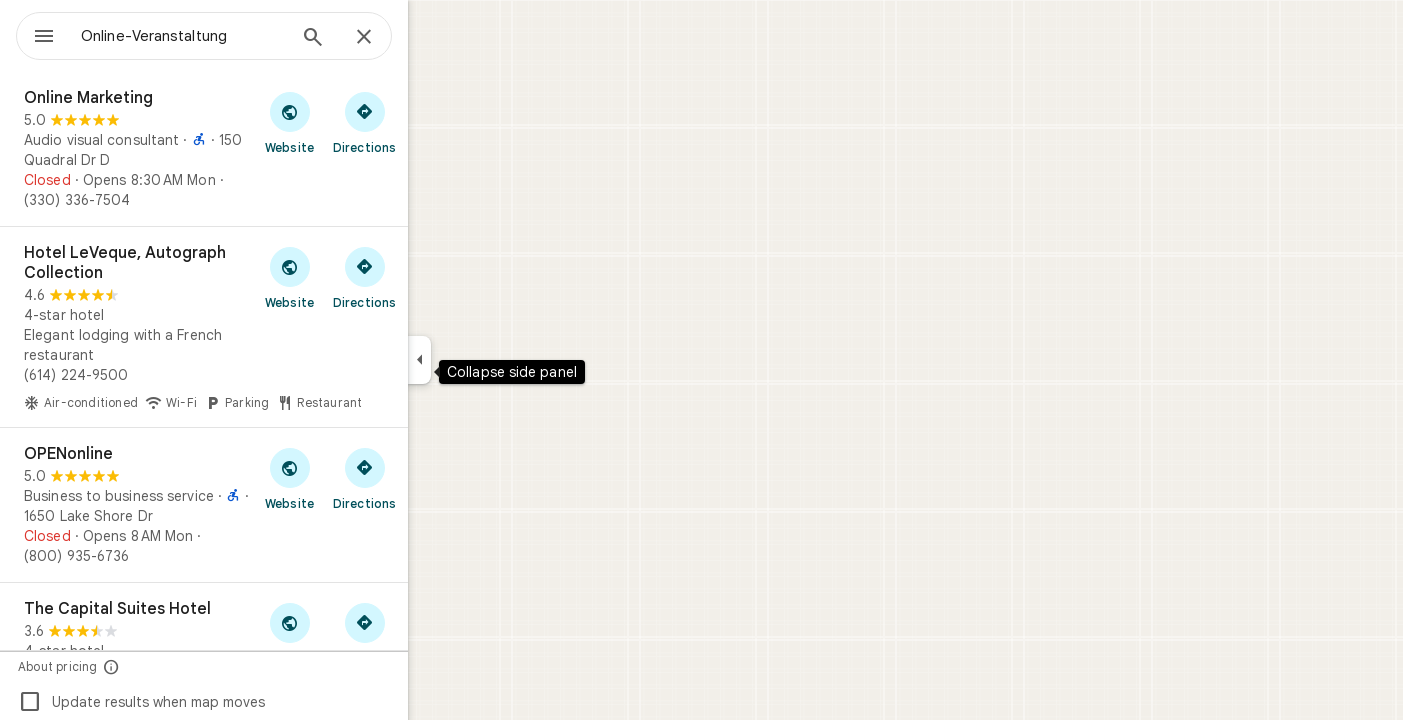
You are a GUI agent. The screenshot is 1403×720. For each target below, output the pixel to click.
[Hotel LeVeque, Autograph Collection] (276, 327)
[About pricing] (183, 666)
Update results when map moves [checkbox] (213, 702)
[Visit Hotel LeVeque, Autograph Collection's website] (361, 277)
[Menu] (36, 34)
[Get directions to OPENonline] (436, 478)
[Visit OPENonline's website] (361, 478)
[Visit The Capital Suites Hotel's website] (361, 633)
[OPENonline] (276, 505)
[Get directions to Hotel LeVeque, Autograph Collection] (436, 277)
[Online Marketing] (276, 149)
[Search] (385, 39)
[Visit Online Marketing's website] (361, 122)
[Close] (436, 38)
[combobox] (235, 36)
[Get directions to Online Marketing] (436, 122)
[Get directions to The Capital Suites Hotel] (436, 633)
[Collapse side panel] (491, 360)
